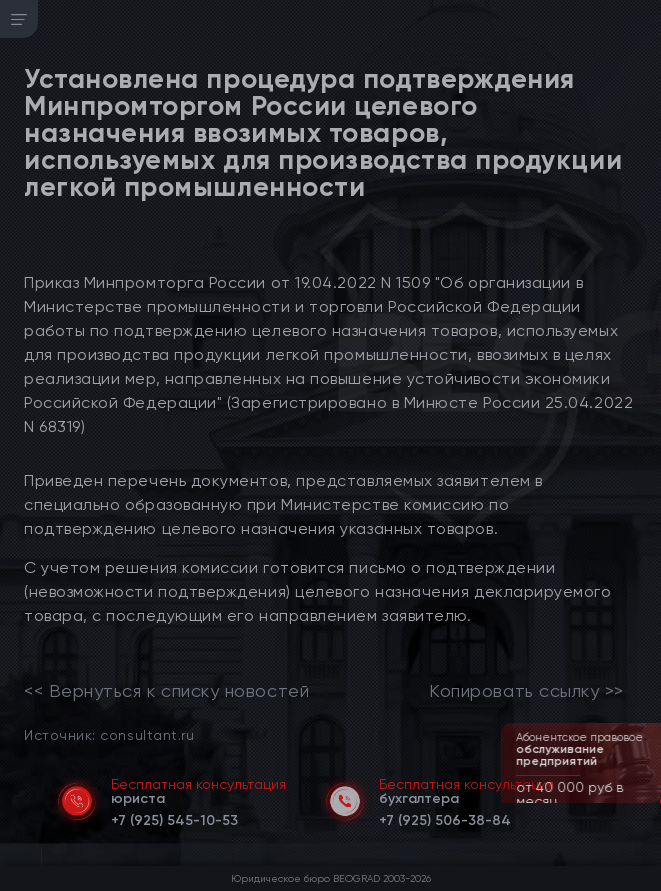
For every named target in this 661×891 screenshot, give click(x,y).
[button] (648, 801)
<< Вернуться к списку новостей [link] (166, 691)
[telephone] (174, 817)
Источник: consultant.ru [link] (109, 734)
